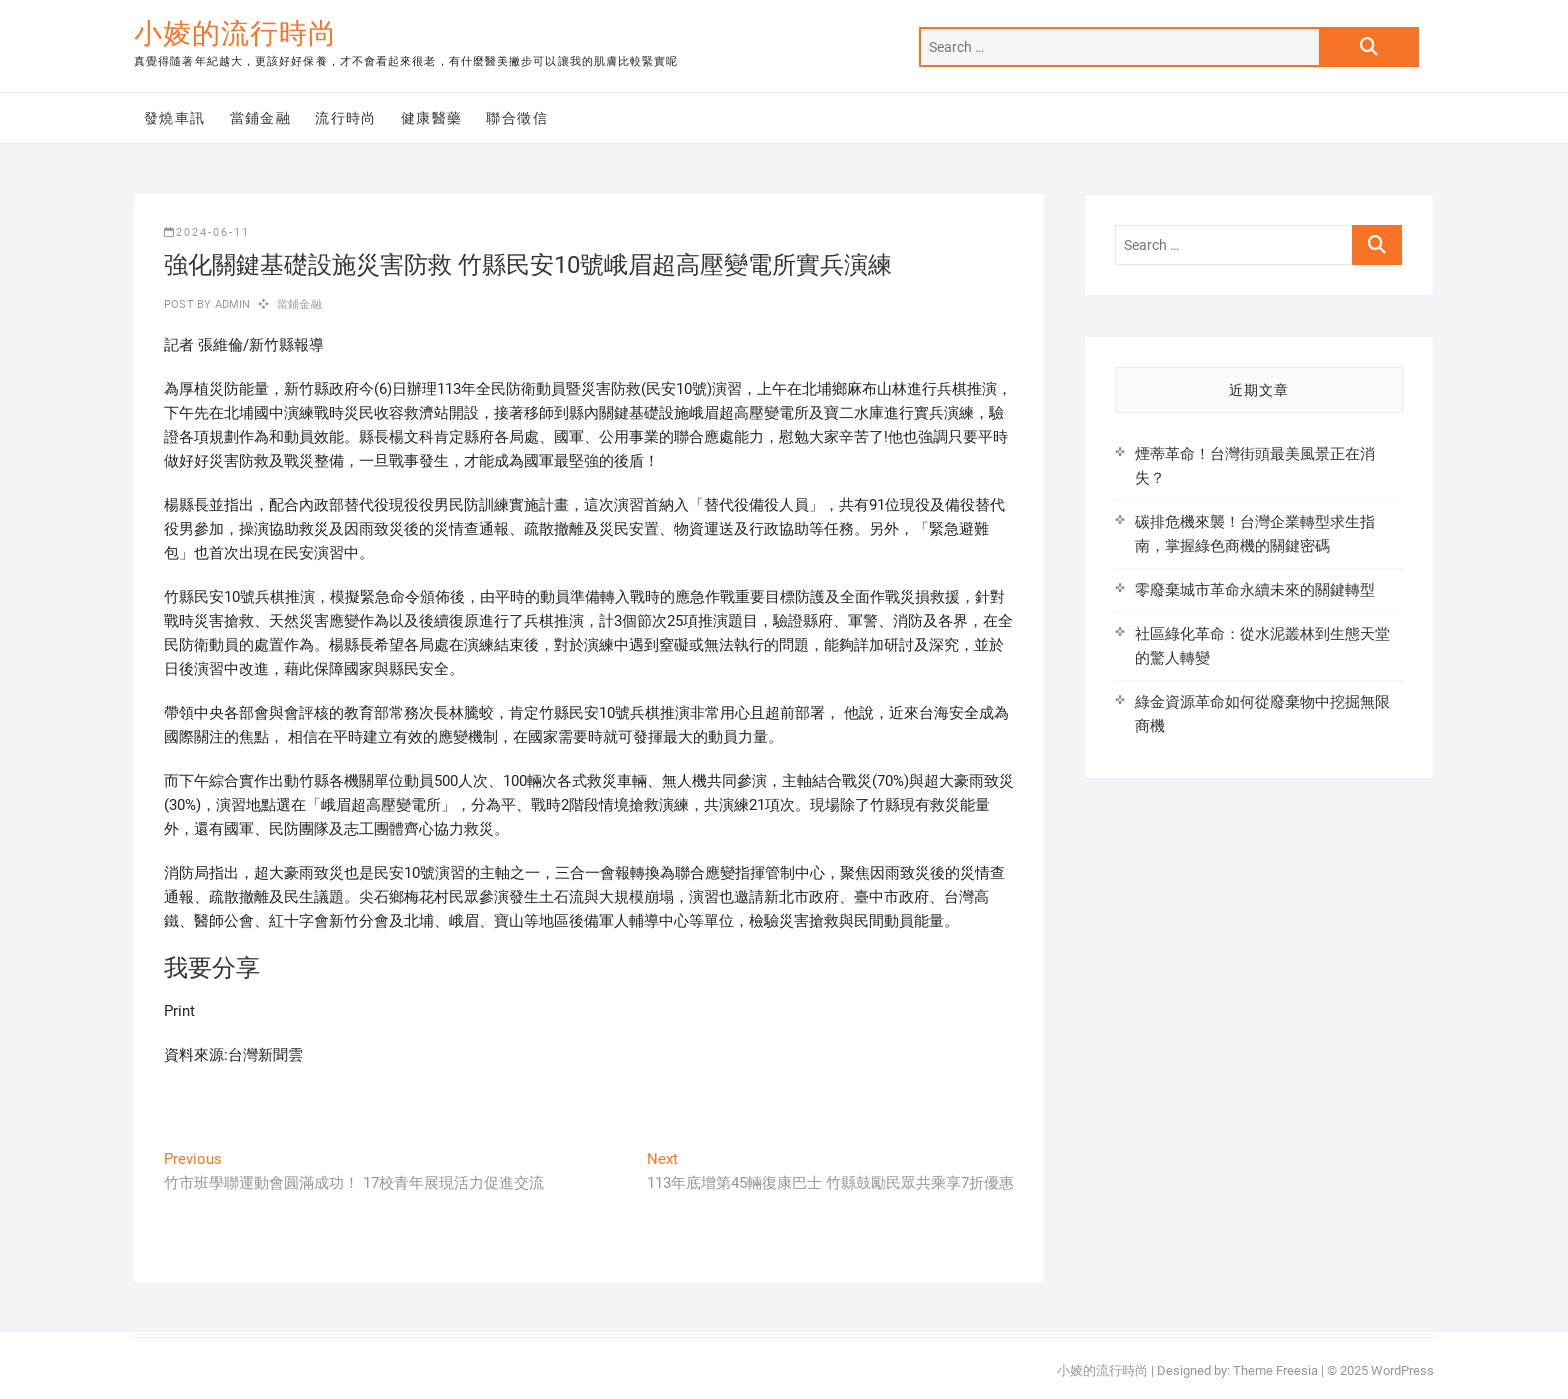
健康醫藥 (432, 118)
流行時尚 (346, 118)
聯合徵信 (517, 118)
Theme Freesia (1275, 1370)
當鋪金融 (261, 118)
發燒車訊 (175, 118)
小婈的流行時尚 (235, 33)
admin (230, 304)
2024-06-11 (207, 232)
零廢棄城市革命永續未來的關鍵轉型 (1255, 590)
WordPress (1402, 1370)
